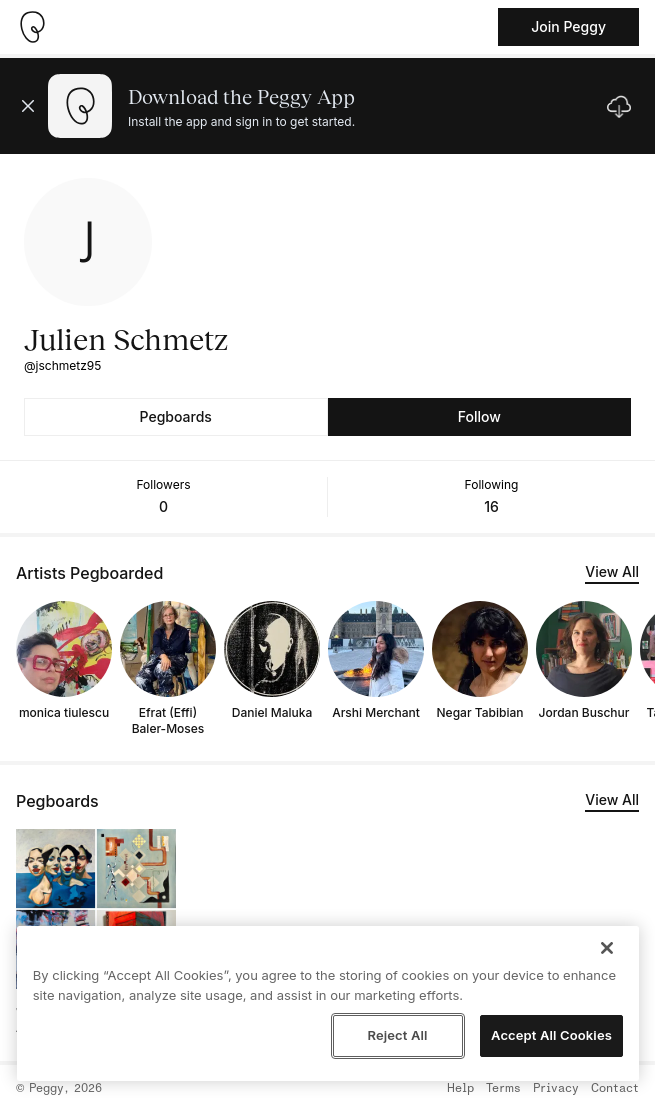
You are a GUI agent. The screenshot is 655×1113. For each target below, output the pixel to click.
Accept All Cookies (551, 1035)
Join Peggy (568, 26)
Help (460, 1089)
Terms (503, 1089)
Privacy (556, 1089)
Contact (615, 1089)
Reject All (397, 1035)
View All (612, 571)
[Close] (607, 948)
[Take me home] (32, 27)
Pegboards (176, 416)
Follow (479, 416)
